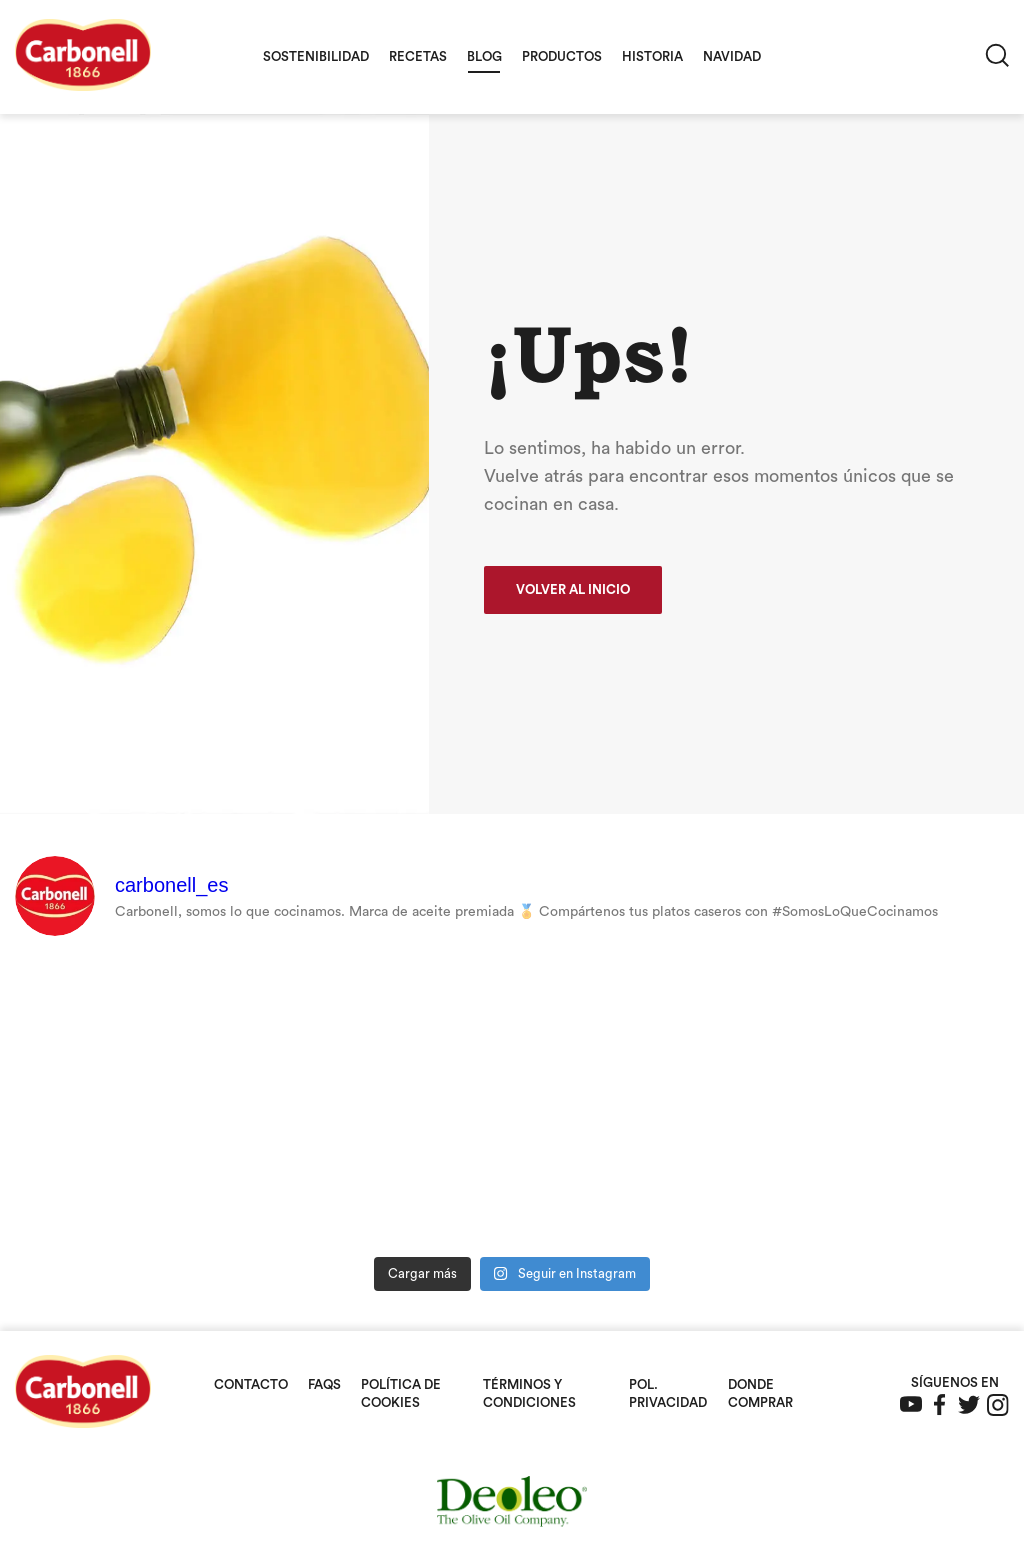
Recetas (418, 56)
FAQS (324, 1384)
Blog (484, 56)
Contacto (251, 1384)
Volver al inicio (573, 589)
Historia (652, 56)
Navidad (732, 56)
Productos (562, 56)
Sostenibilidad (316, 56)
